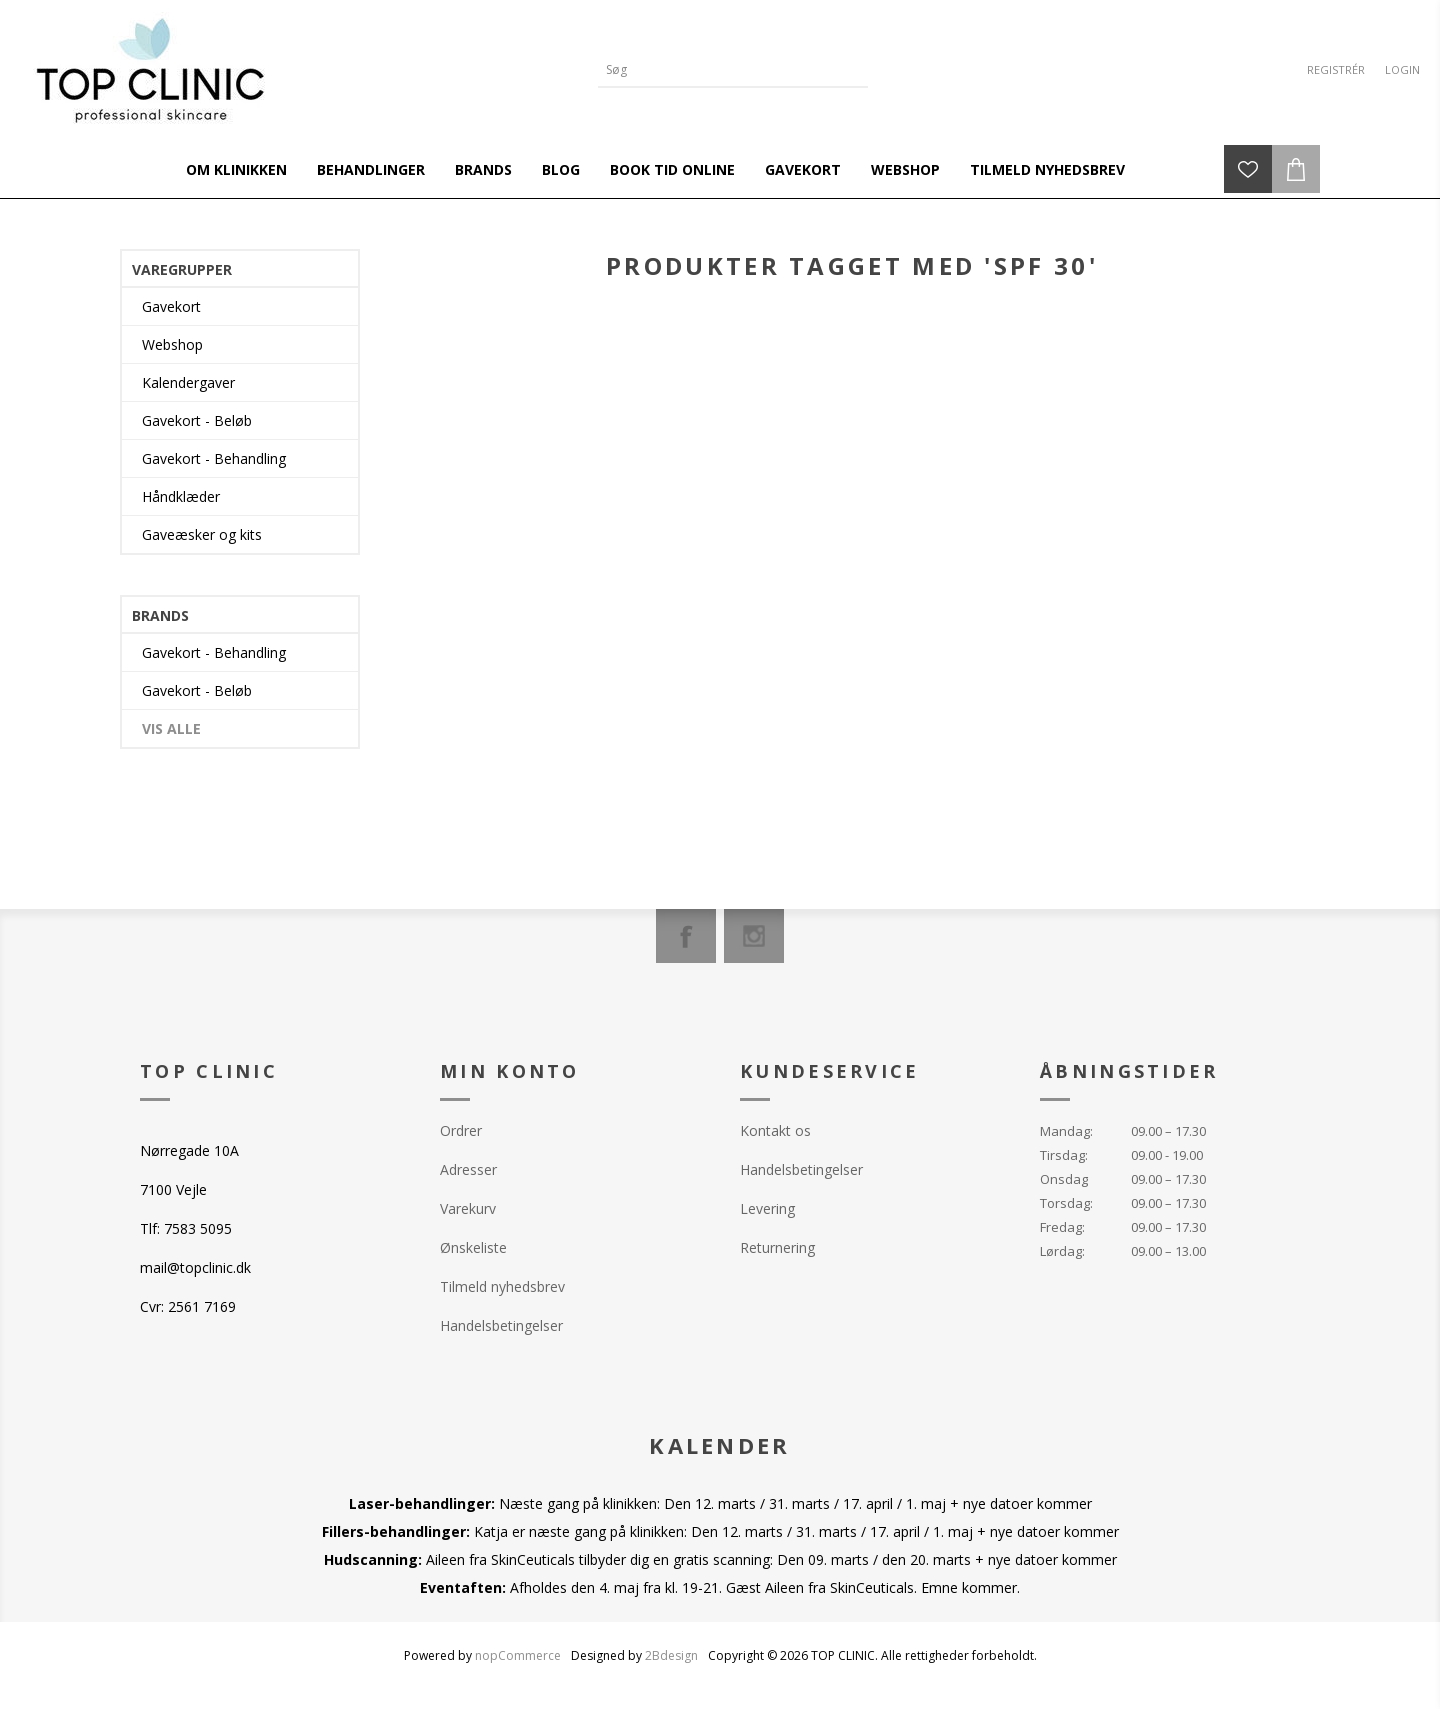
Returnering (777, 1247)
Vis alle (171, 728)
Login (1402, 69)
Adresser (468, 1169)
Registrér (1336, 69)
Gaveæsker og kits (202, 534)
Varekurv (468, 1208)
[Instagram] (754, 936)
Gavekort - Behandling (214, 458)
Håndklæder (181, 496)
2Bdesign (671, 1655)
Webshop (172, 344)
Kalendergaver (188, 382)
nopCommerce (518, 1655)
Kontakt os (775, 1130)
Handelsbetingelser (501, 1325)
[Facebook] (686, 936)
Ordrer (461, 1130)
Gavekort (171, 306)
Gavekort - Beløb (197, 420)
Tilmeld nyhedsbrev (502, 1286)
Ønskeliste (473, 1247)
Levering (767, 1208)
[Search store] (718, 69)
